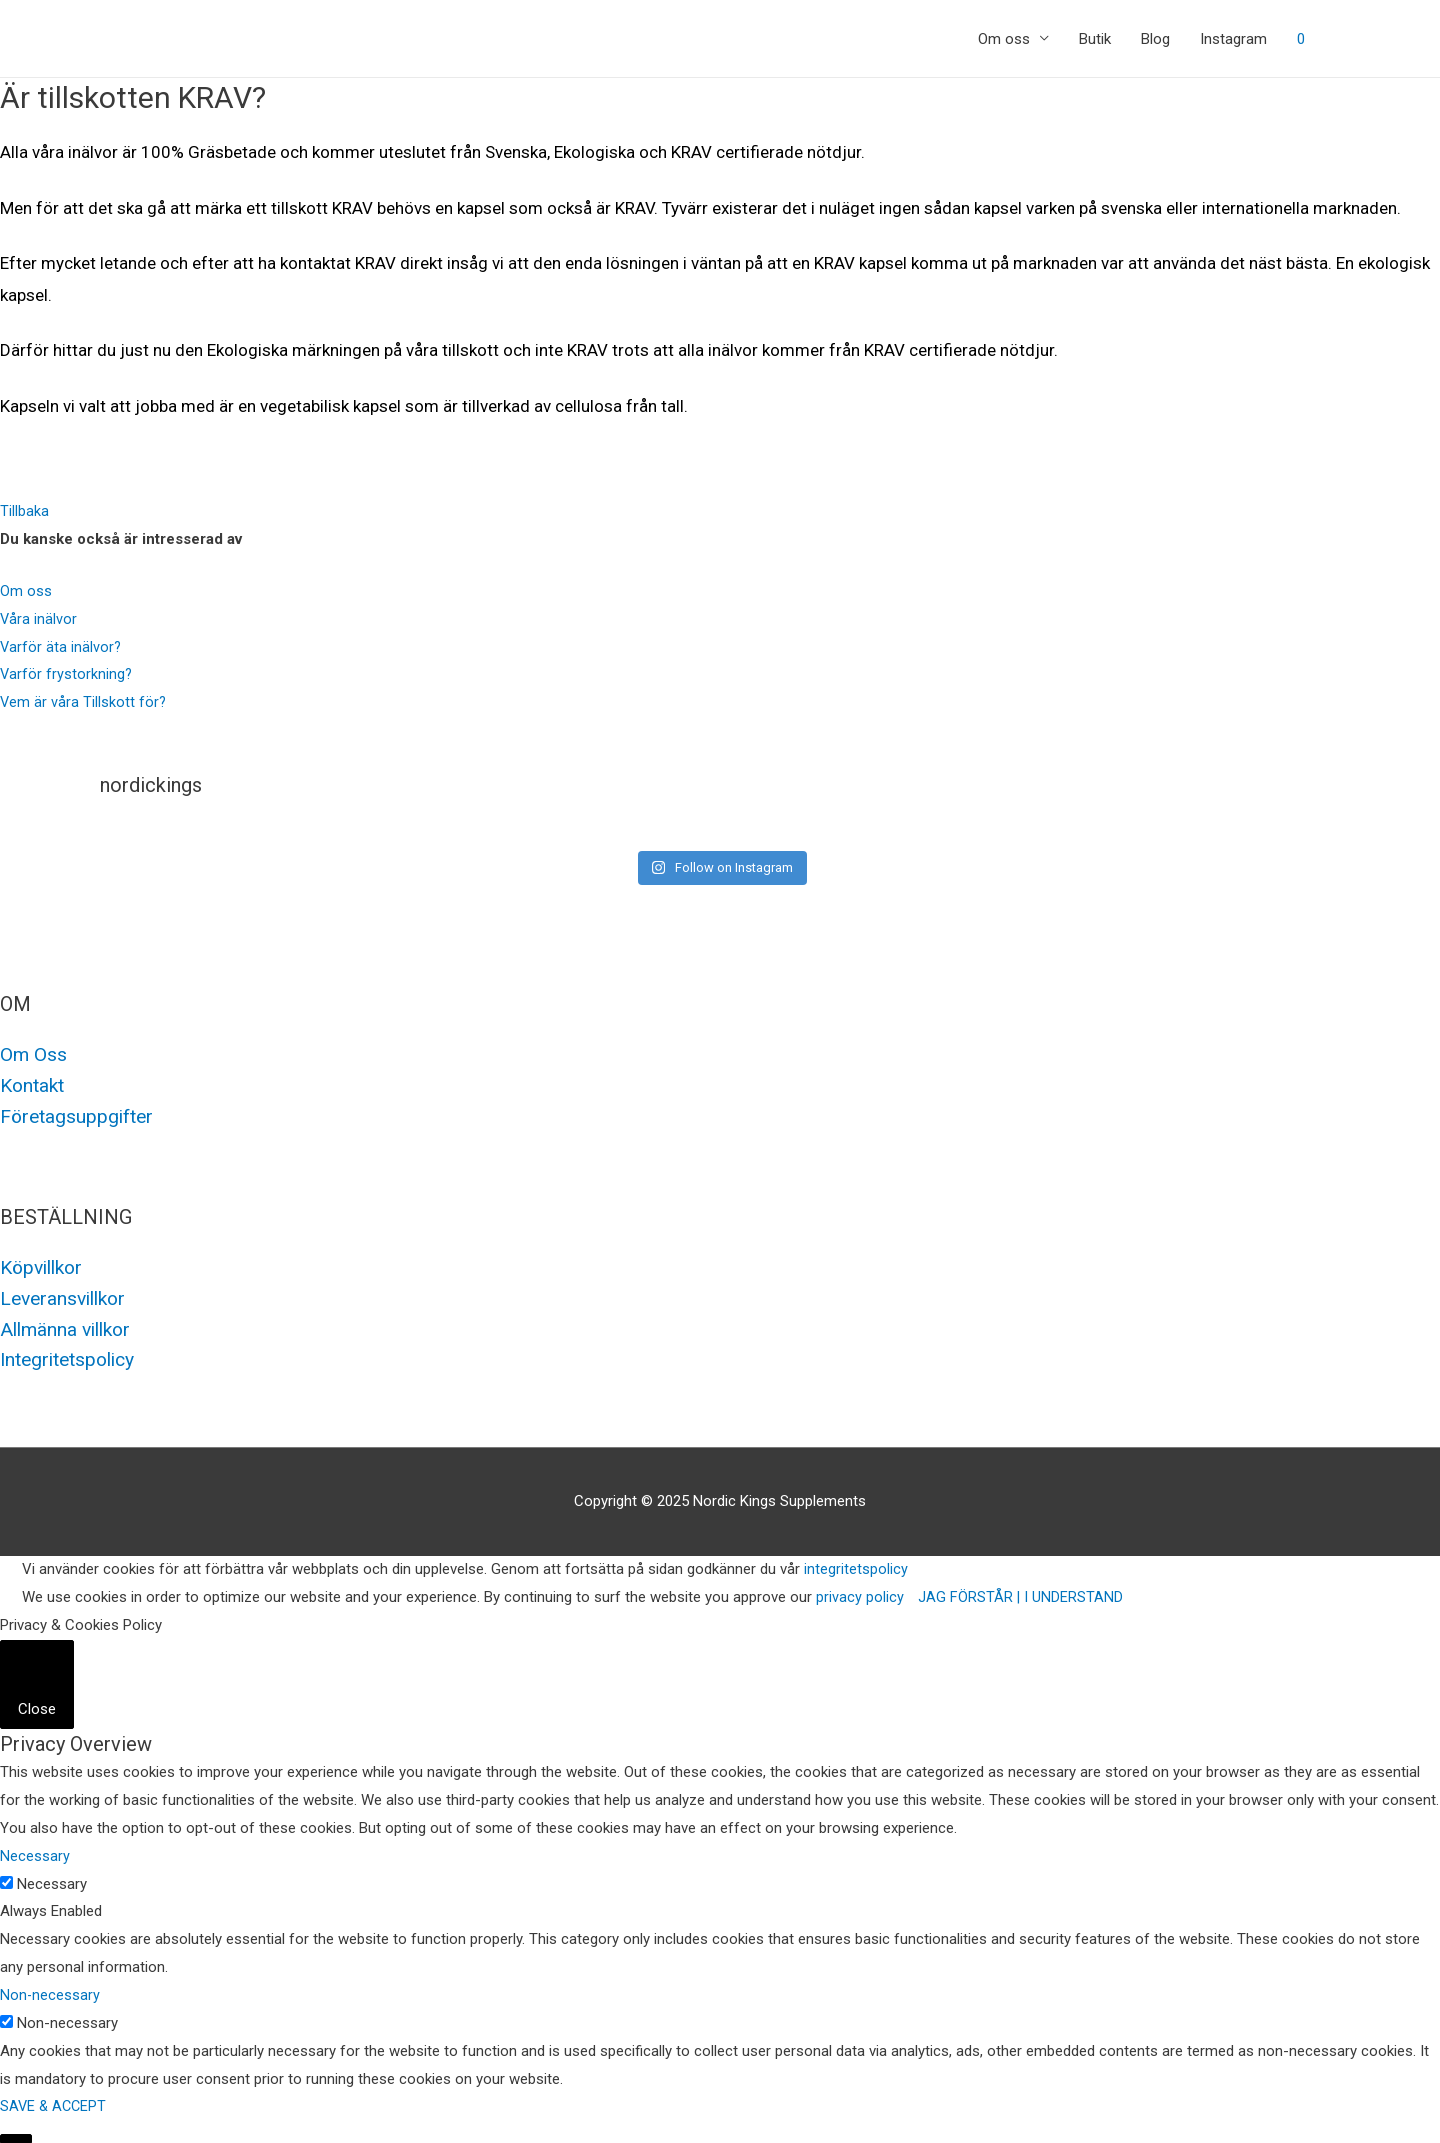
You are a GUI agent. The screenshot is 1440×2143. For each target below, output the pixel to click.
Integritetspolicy (72, 1354)
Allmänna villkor (69, 1324)
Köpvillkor (45, 1264)
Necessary (52, 1877)
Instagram (1233, 39)
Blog (1155, 39)
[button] (24, 511)
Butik (1095, 39)
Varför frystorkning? (67, 674)
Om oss (1004, 39)
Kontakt (34, 1084)
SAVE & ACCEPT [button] (55, 2100)
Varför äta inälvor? (61, 647)
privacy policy (860, 1591)
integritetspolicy (856, 1563)
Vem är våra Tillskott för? (84, 702)
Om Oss (34, 1054)
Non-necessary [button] (50, 1989)
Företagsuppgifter (80, 1114)
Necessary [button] (35, 1850)
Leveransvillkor (67, 1294)
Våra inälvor (39, 619)
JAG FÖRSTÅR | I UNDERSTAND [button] (1021, 1591)
